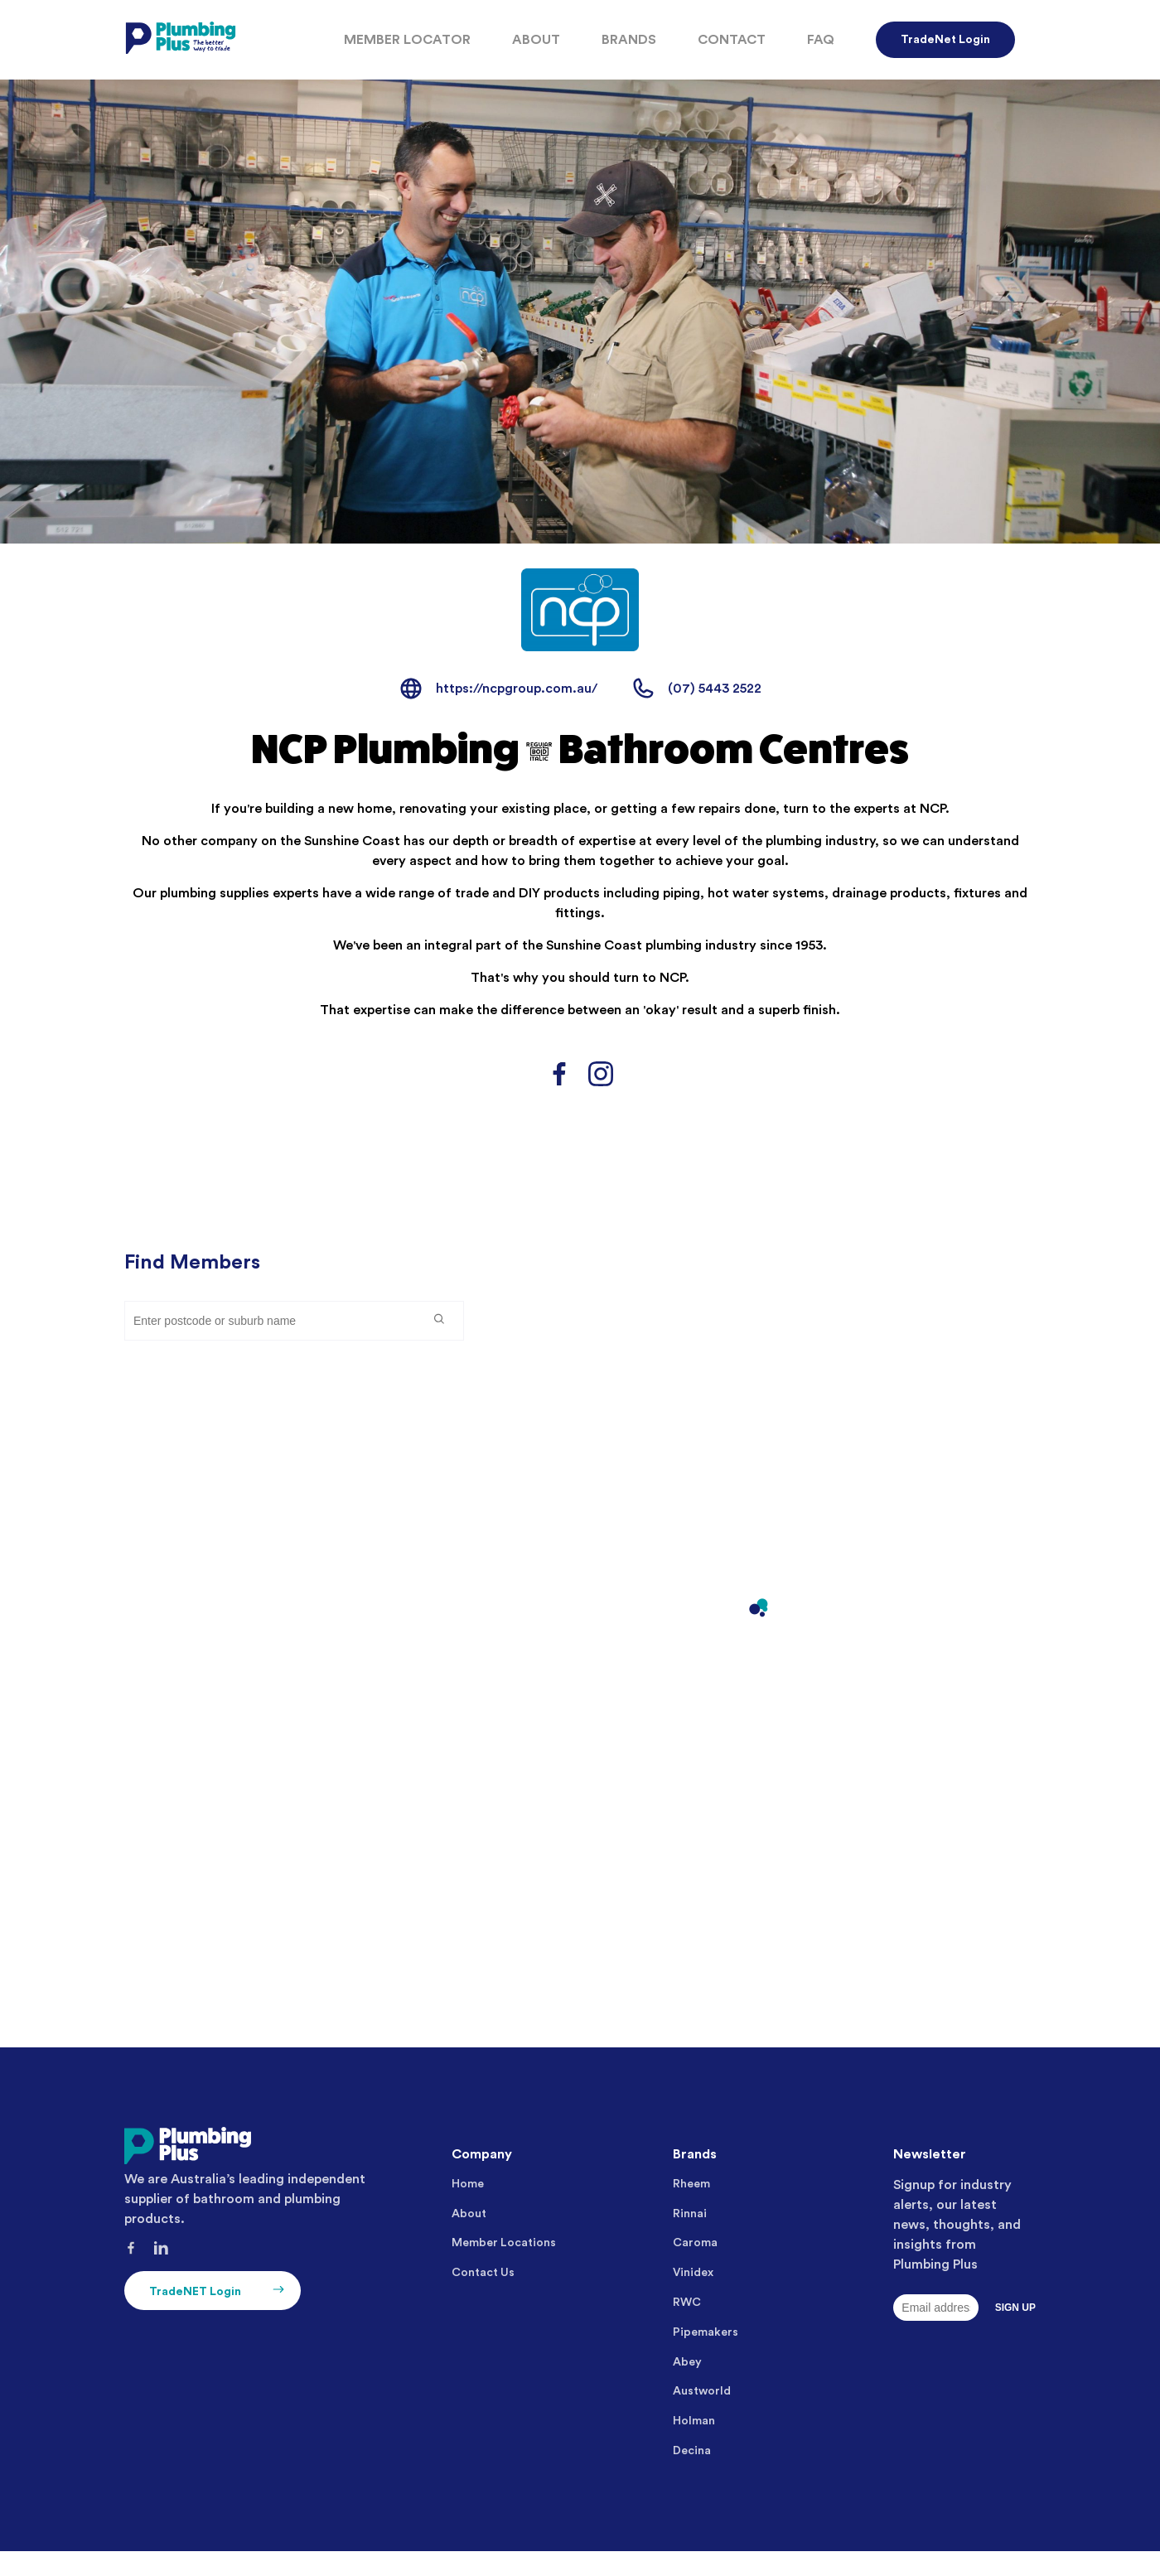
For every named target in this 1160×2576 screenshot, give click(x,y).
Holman (694, 2421)
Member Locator (407, 39)
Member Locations (504, 2243)
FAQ (820, 39)
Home (468, 2184)
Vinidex (693, 2273)
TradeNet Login (945, 40)
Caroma (695, 2243)
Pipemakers (705, 2332)
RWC (687, 2302)
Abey (687, 2362)
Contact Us (483, 2273)
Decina (692, 2451)
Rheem (691, 2184)
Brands (629, 39)
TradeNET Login (218, 2291)
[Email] (935, 2307)
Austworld (702, 2391)
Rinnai (690, 2214)
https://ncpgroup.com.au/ (516, 688)
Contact (732, 39)
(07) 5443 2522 (714, 688)
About (536, 39)
